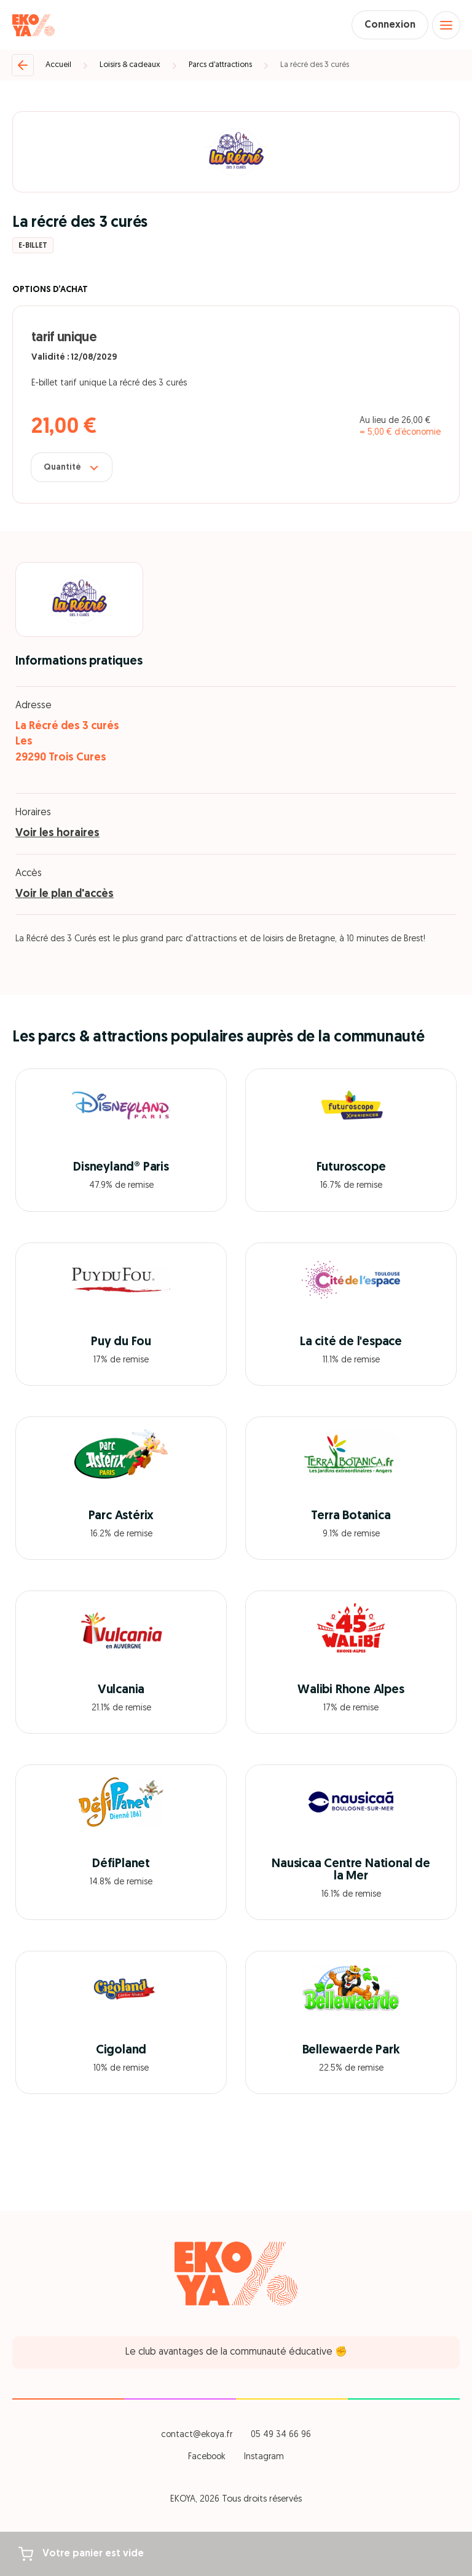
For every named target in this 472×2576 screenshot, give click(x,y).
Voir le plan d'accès (64, 894)
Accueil (58, 65)
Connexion (389, 25)
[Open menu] (446, 25)
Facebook (207, 2457)
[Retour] (22, 65)
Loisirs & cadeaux (130, 65)
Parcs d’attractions (220, 65)
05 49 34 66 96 (281, 2435)
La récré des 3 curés (314, 65)
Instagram (264, 2457)
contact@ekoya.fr (196, 2435)
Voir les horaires (57, 833)
